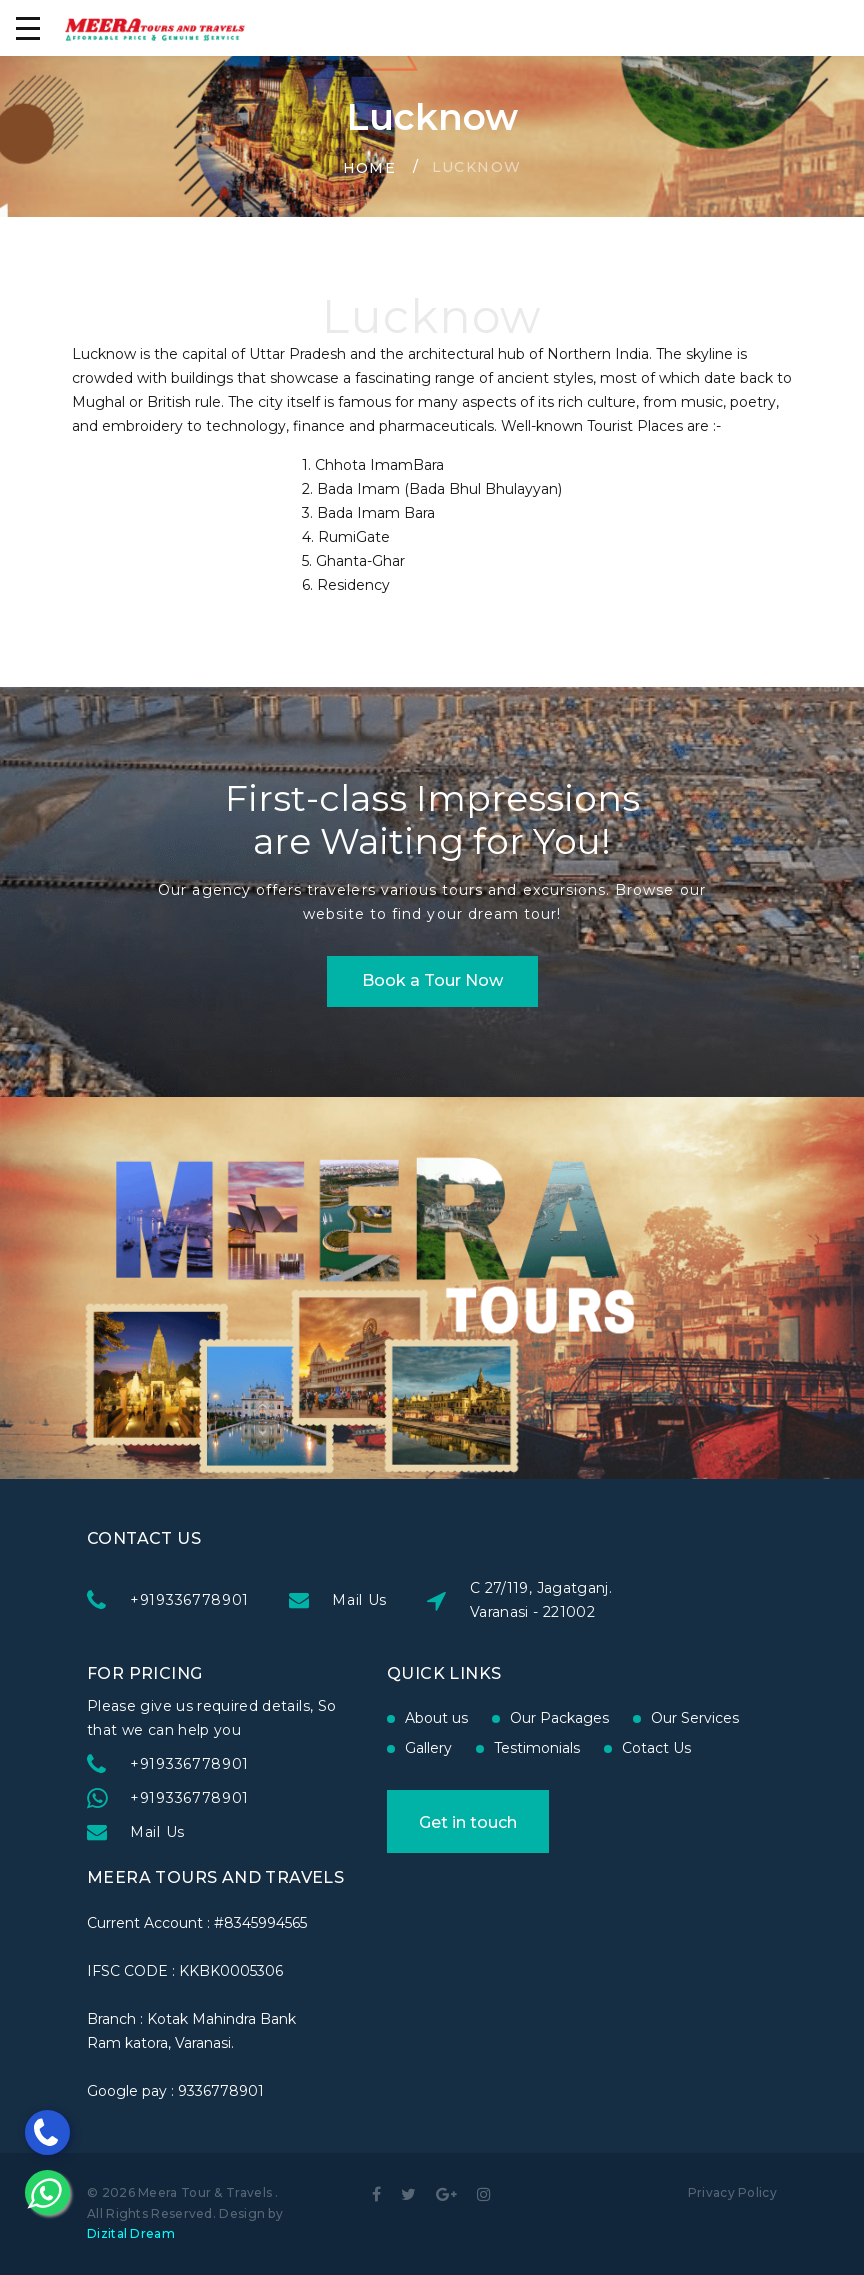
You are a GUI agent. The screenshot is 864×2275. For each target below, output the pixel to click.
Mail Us (359, 1600)
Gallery (428, 1748)
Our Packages (559, 1718)
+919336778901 (189, 1600)
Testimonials (537, 1748)
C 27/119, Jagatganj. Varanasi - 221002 (541, 1600)
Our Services (695, 1718)
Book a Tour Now (432, 980)
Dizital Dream (131, 2233)
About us (436, 1718)
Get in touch (468, 1822)
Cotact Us (656, 1748)
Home (370, 168)
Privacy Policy (732, 2192)
